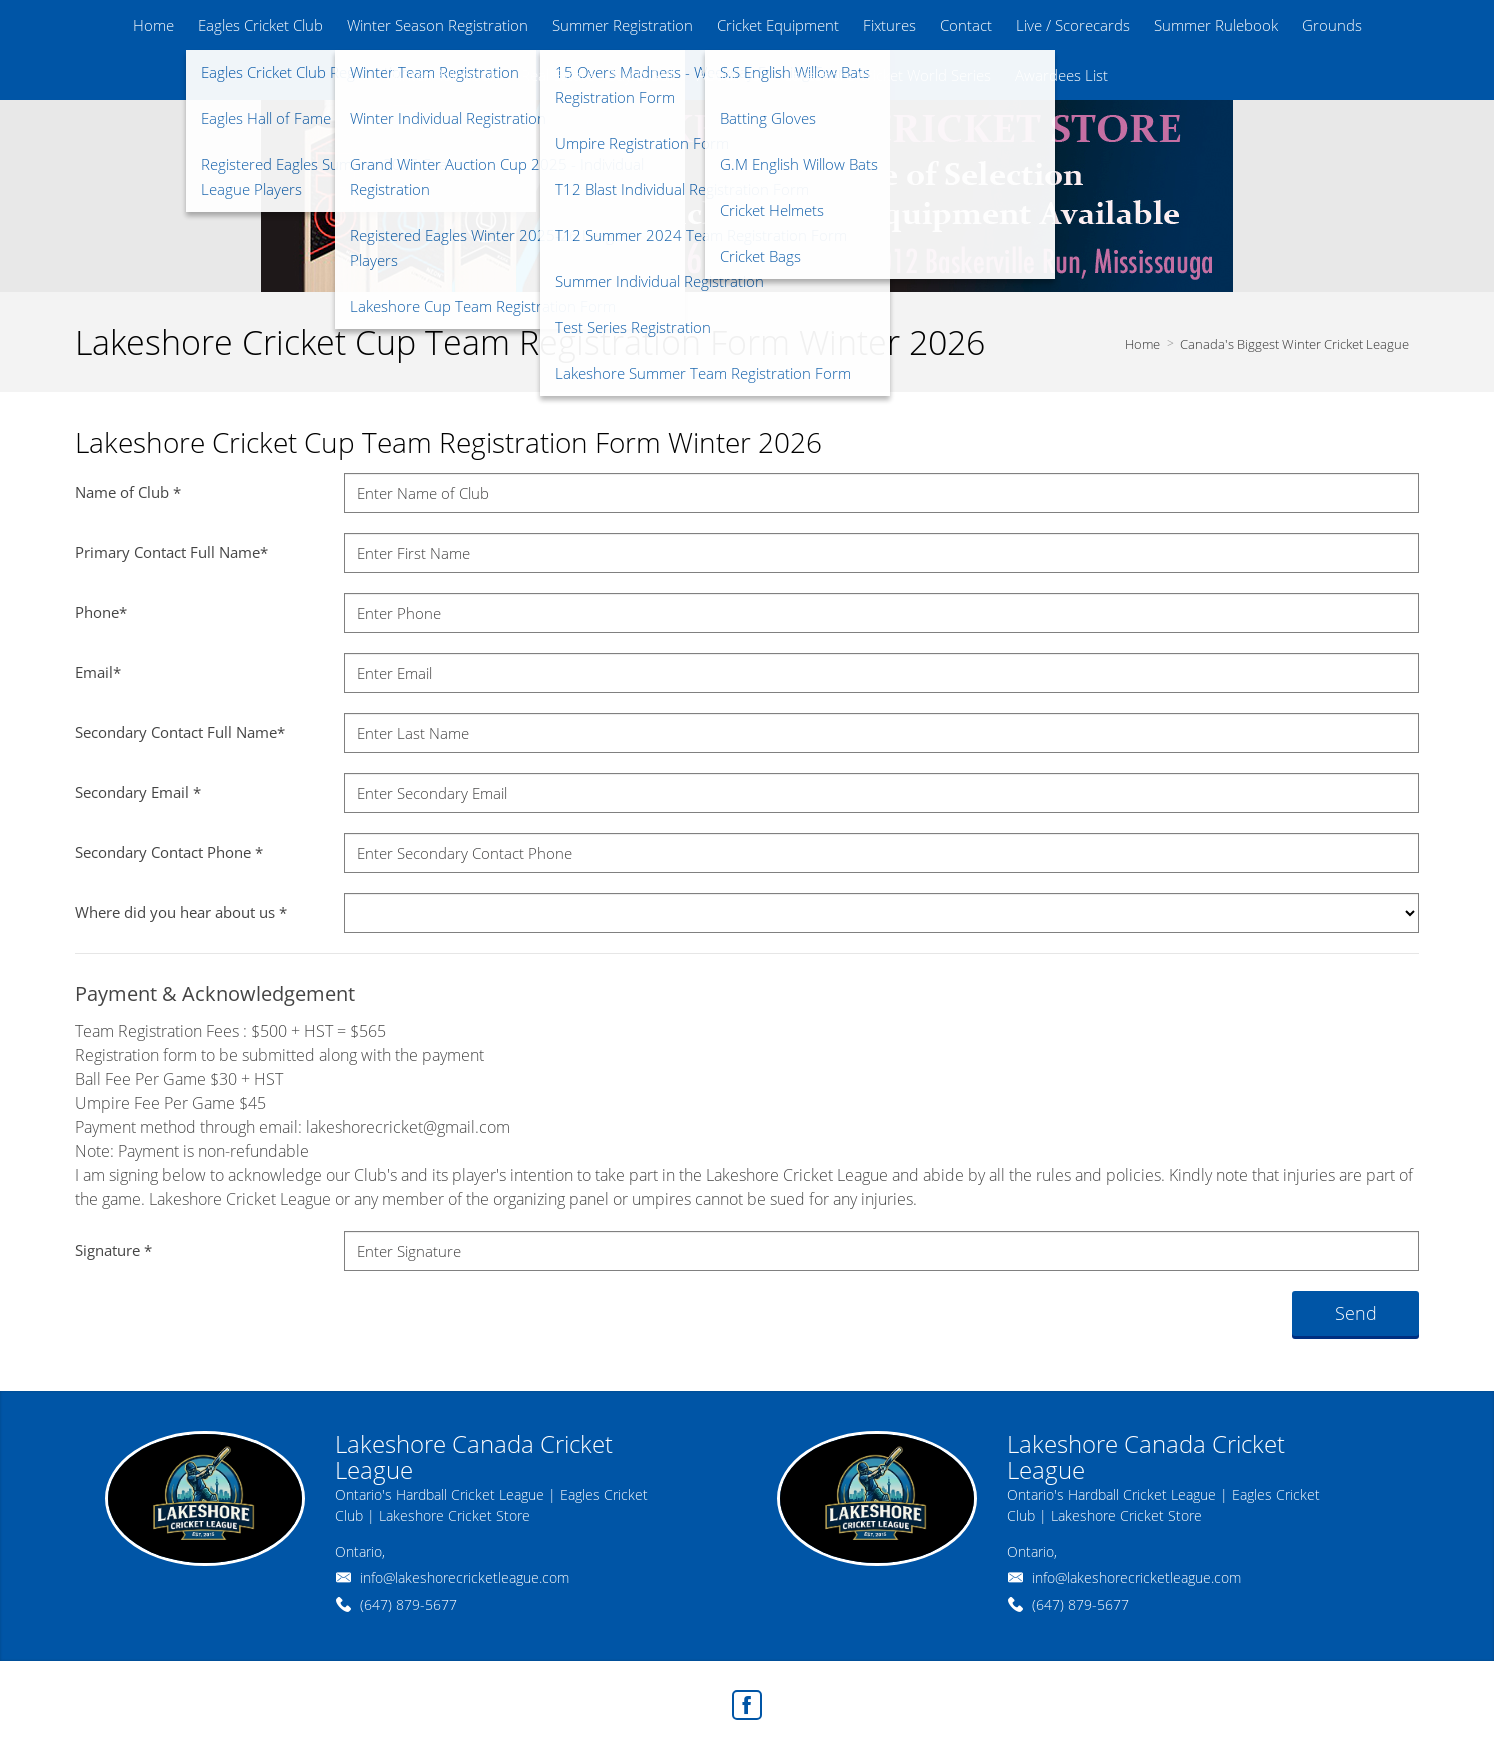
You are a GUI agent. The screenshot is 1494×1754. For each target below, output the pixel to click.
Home (1142, 344)
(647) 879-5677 (408, 1604)
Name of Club (128, 492)
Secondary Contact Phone (169, 852)
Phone (101, 612)
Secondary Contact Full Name (180, 732)
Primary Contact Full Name (171, 552)
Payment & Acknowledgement (215, 993)
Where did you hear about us (181, 912)
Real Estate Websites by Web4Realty (1201, 1699)
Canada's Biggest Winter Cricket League (1294, 344)
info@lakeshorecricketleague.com (464, 1577)
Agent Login (1367, 1699)
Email (98, 672)
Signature (113, 1250)
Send (1356, 1313)
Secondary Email (138, 792)
